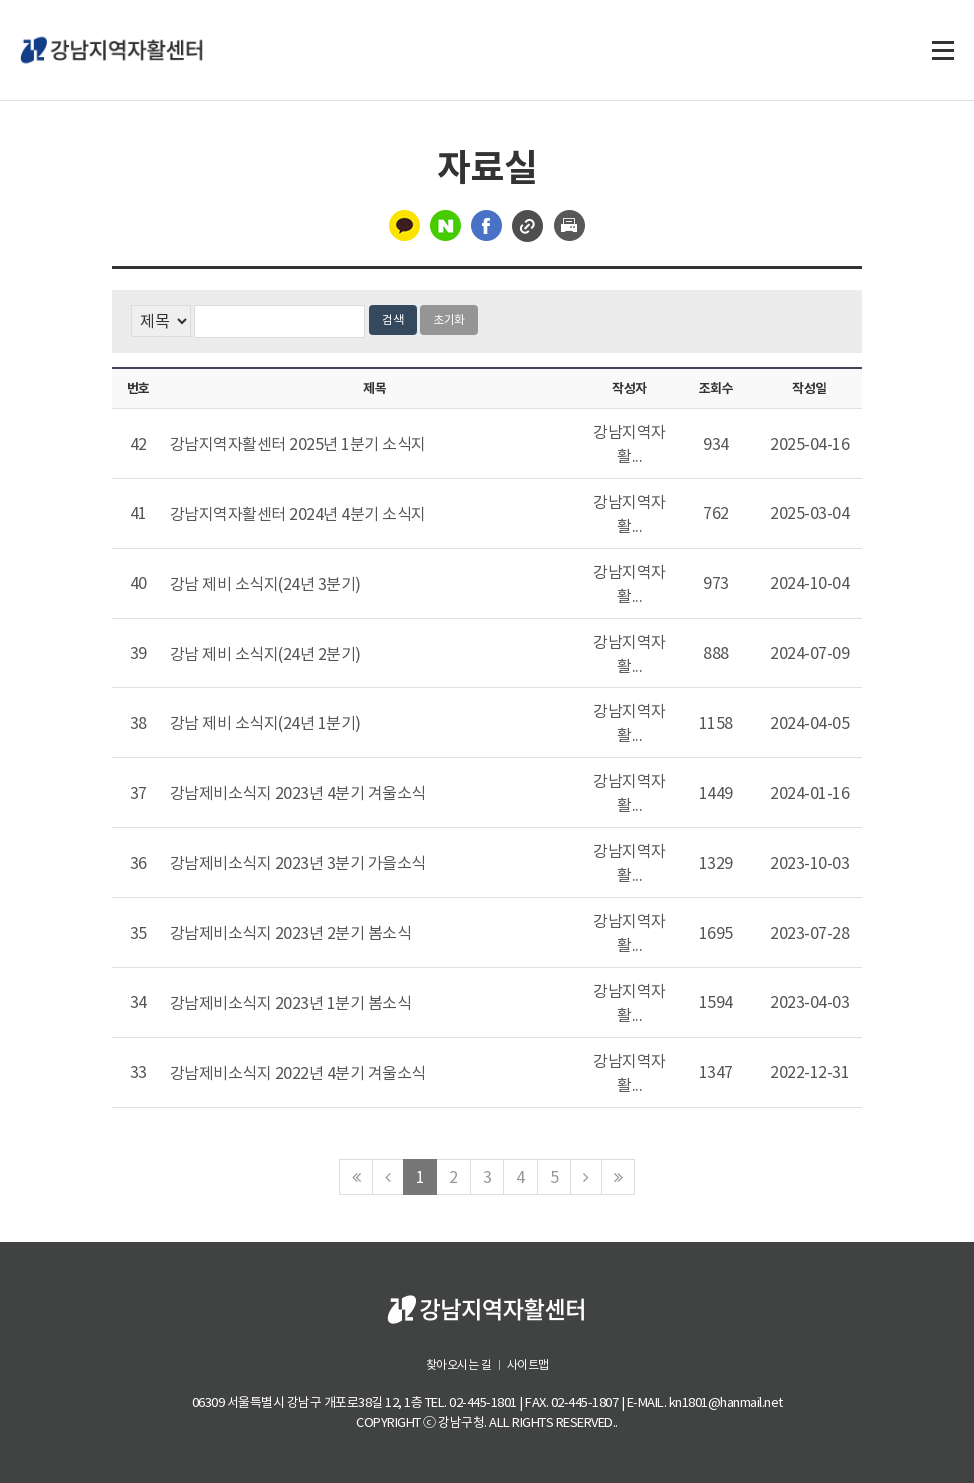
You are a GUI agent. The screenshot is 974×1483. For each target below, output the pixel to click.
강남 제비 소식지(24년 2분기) (265, 654)
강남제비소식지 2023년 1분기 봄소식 (291, 1003)
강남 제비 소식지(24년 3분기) (265, 584)
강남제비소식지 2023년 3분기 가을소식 (298, 863)
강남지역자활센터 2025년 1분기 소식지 (298, 444)
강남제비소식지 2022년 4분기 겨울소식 (298, 1073)
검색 (393, 319)
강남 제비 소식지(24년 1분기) (265, 724)
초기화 (449, 319)
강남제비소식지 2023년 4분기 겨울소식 (298, 793)
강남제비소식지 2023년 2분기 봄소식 (291, 933)
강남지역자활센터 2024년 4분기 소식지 (298, 514)
